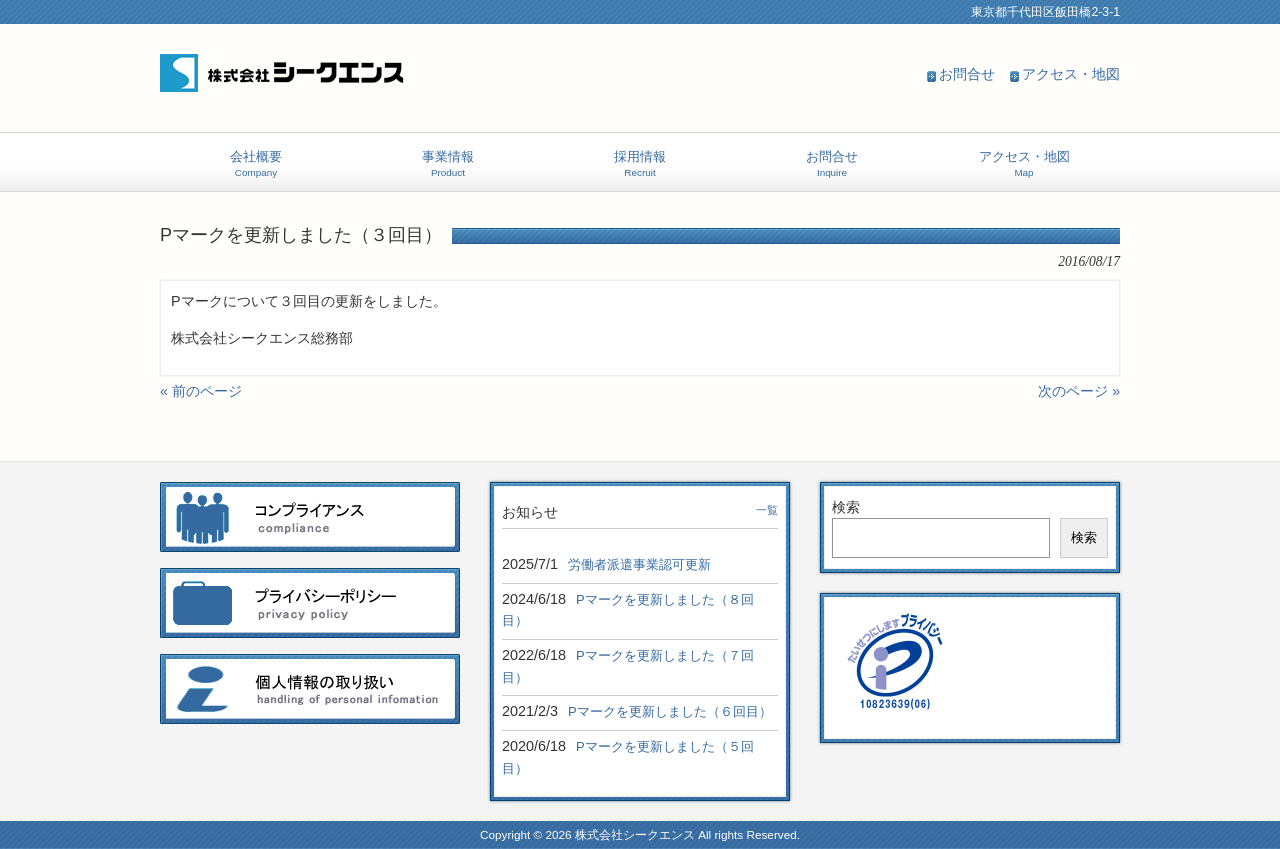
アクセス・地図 (1071, 74)
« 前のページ (201, 391)
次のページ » (1079, 391)
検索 (846, 507)
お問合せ (967, 74)
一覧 (767, 510)
